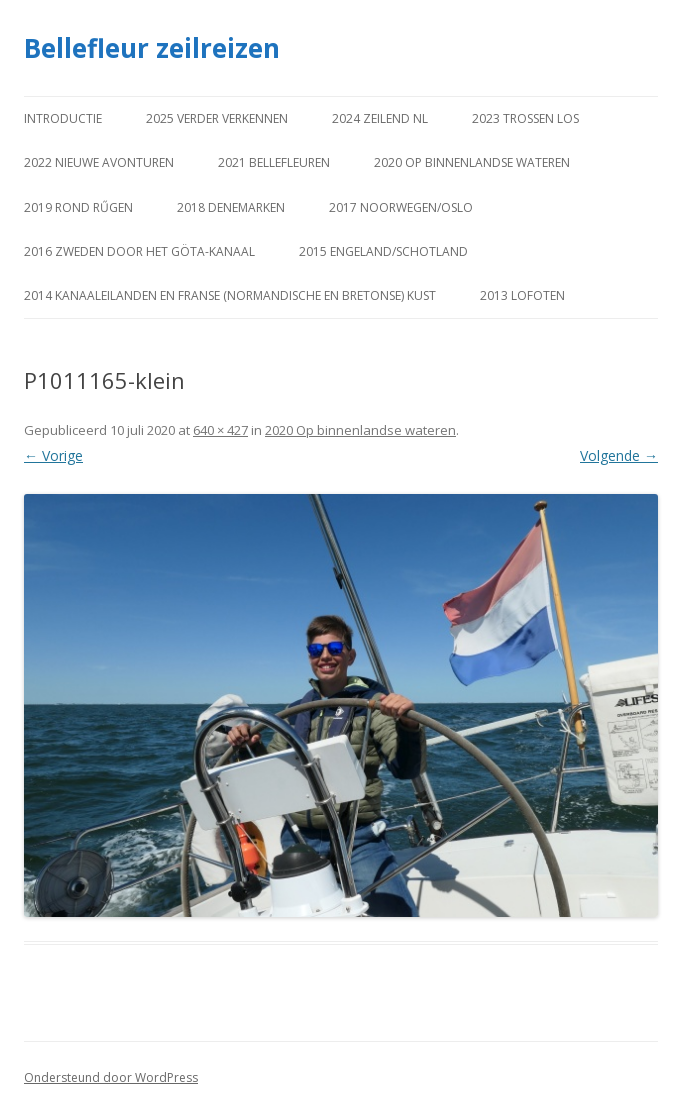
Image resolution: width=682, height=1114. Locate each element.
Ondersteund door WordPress (111, 1077)
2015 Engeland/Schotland (383, 251)
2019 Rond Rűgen (78, 207)
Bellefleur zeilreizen (152, 48)
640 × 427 (220, 430)
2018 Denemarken (231, 207)
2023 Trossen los (525, 118)
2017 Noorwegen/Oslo (401, 207)
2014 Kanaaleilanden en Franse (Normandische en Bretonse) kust (230, 295)
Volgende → (619, 455)
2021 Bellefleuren (274, 162)
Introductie (63, 118)
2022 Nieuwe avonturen (99, 162)
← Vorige (53, 455)
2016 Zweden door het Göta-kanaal (139, 251)
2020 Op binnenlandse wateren (472, 162)
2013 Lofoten (522, 295)
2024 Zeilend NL (380, 118)
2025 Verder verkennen (217, 118)
